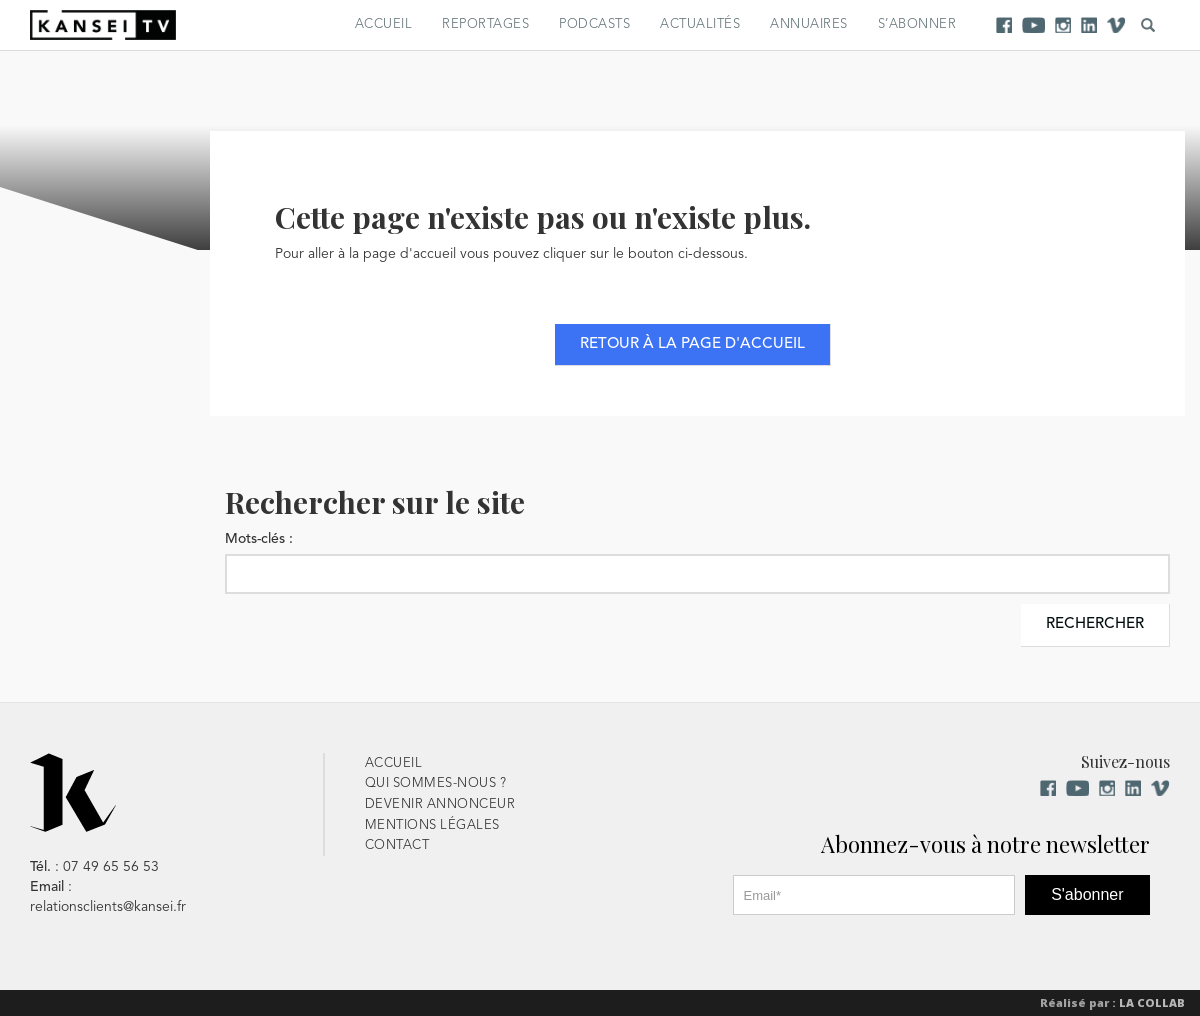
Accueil (384, 24)
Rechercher (1095, 624)
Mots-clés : (259, 539)
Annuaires (809, 24)
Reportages (485, 24)
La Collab (1152, 1002)
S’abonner (917, 24)
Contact (397, 845)
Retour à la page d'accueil (692, 344)
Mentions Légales (432, 825)
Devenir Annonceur (440, 804)
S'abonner (1087, 894)
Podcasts (594, 24)
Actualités (700, 24)
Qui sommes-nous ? (436, 783)
